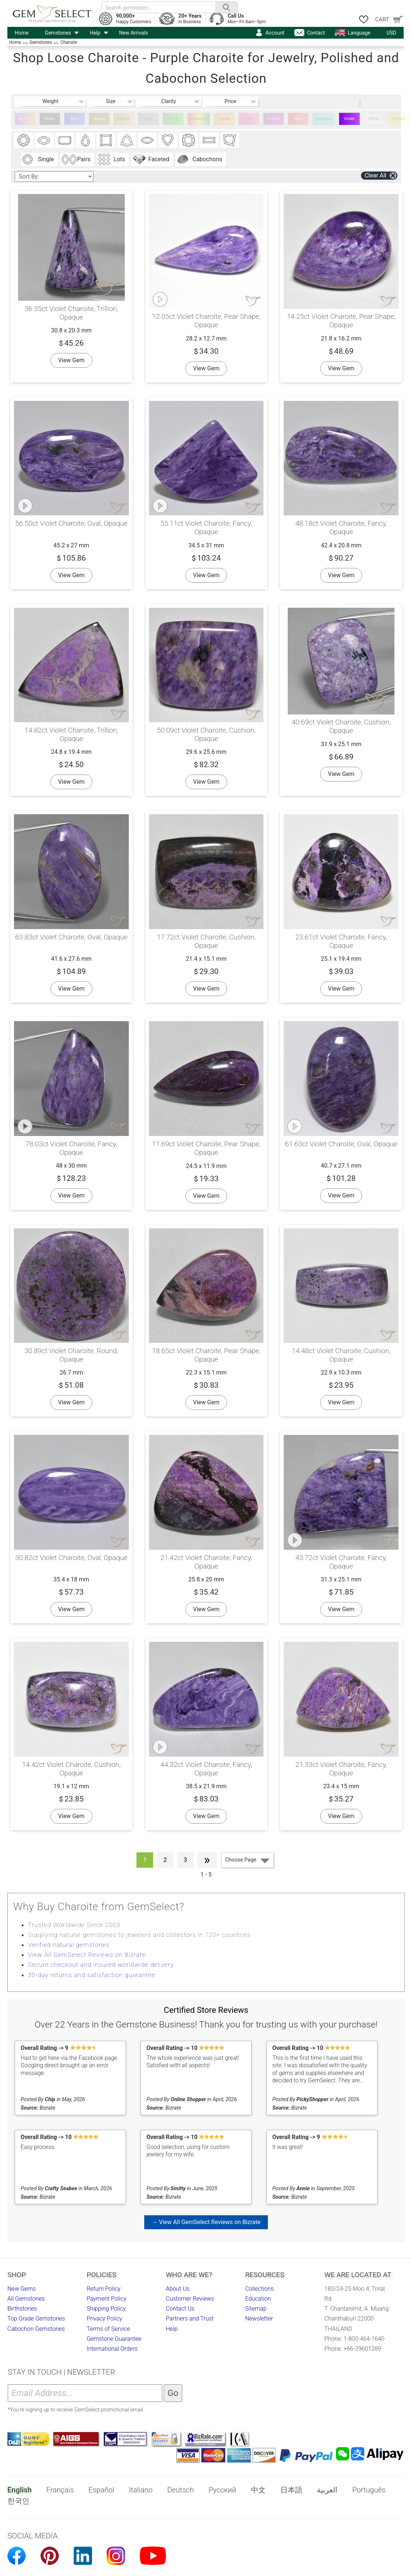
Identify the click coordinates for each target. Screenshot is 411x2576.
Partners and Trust (190, 2318)
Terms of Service (108, 2328)
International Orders (112, 2348)
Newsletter (259, 2318)
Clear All (375, 175)
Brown (99, 118)
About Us (177, 2288)
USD (391, 33)
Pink (249, 118)
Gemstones (58, 33)
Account (274, 33)
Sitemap (255, 2308)
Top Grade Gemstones (36, 2318)
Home (22, 33)
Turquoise (324, 118)
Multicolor (198, 118)
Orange (224, 118)
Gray (148, 118)
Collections (259, 2288)
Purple (274, 118)
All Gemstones (26, 2298)
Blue (75, 118)
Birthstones (22, 2308)
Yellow (399, 118)
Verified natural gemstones (69, 1944)
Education (258, 2298)
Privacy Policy (104, 2318)
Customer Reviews (190, 2298)
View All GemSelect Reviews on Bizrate (87, 1954)
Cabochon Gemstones (36, 2328)
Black (50, 118)
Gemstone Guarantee (113, 2338)
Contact (316, 33)
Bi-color (25, 118)
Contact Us (180, 2308)
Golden (123, 118)
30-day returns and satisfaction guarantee (91, 1975)
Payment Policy (106, 2298)
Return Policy (103, 2288)
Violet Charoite (349, 120)
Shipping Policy (106, 2308)
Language (359, 33)
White (374, 118)
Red (298, 118)
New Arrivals (133, 33)
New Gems (21, 2288)
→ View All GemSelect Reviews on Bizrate (206, 2222)
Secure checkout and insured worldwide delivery (101, 1964)
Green (173, 118)
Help (95, 33)
